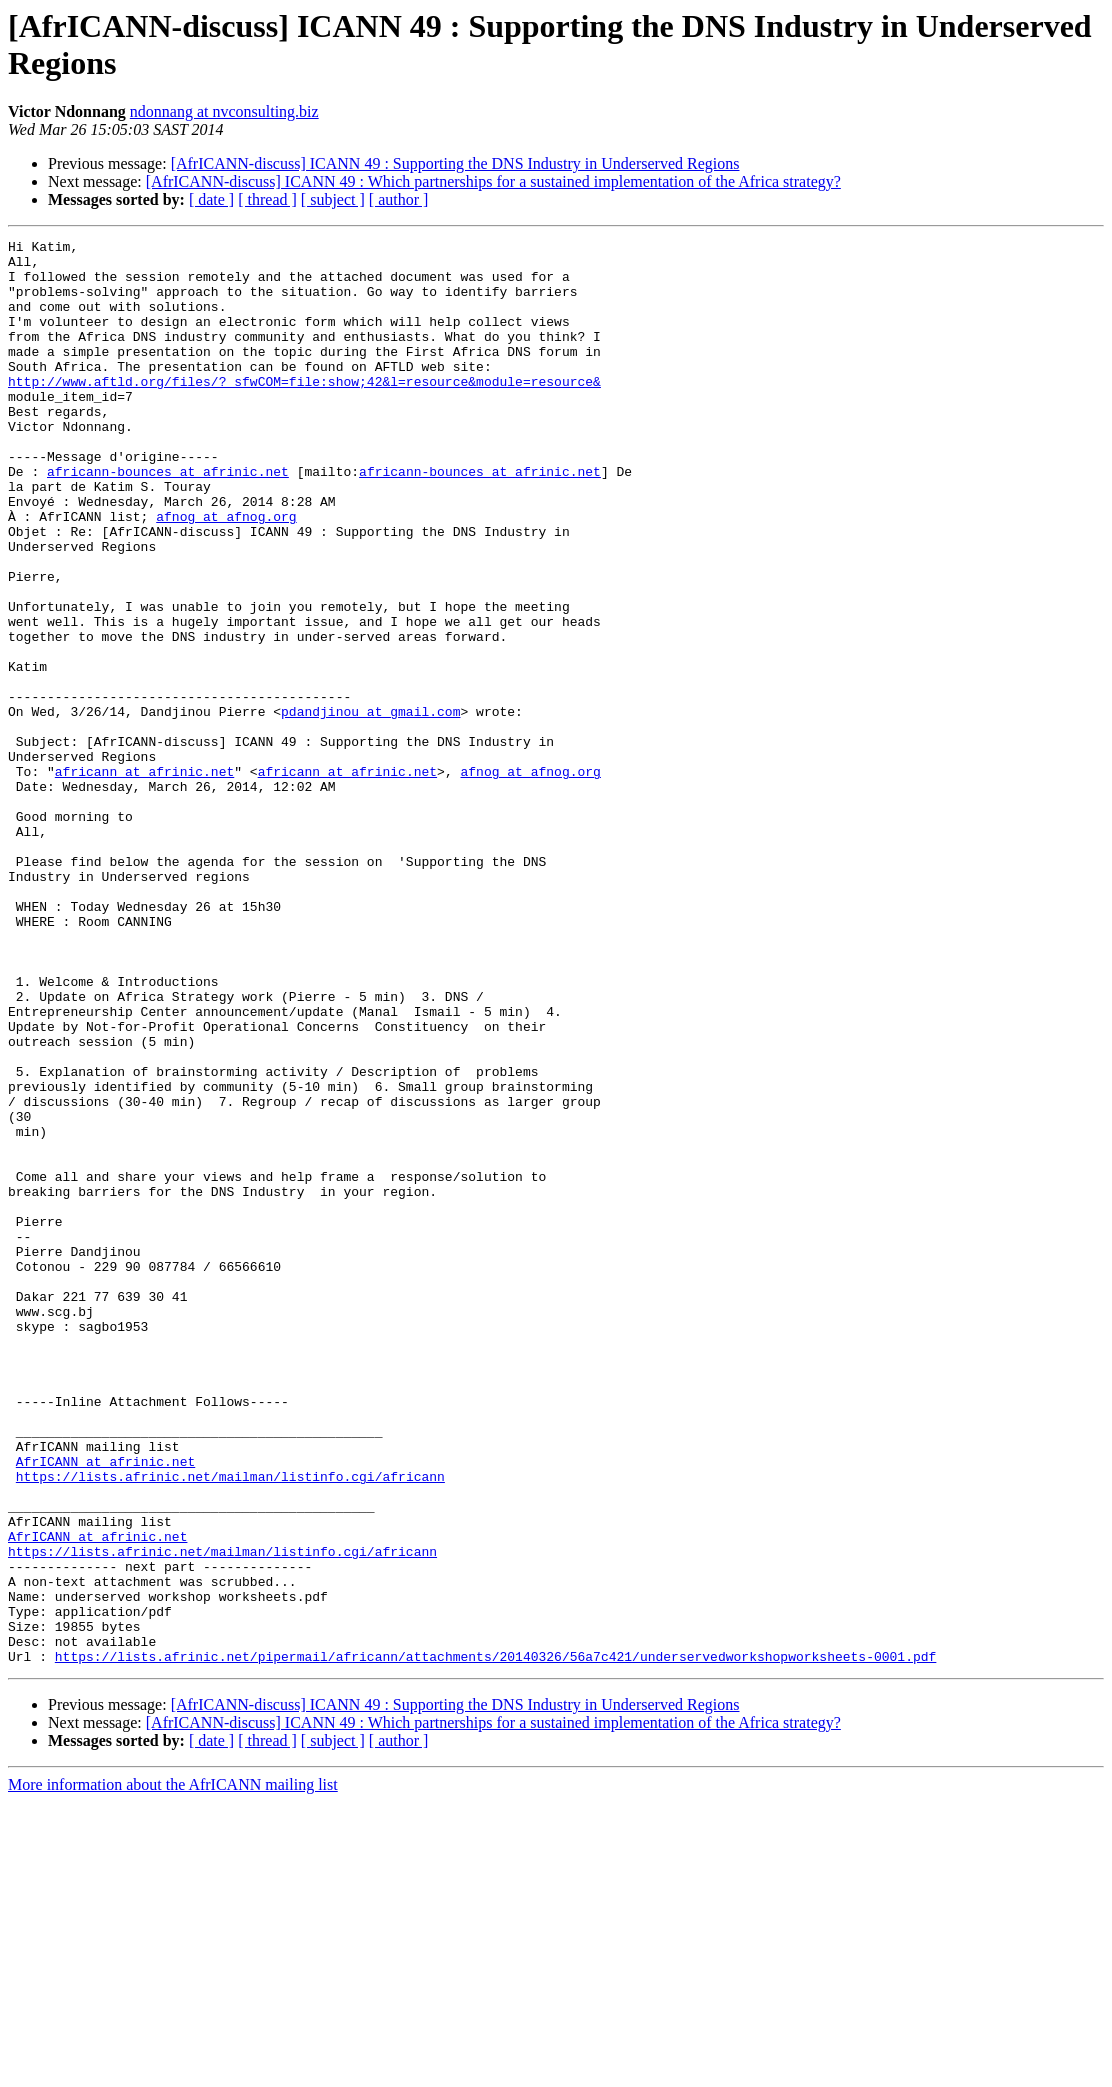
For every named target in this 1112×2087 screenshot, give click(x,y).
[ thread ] (267, 199)
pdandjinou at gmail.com (370, 807)
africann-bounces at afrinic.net (168, 519)
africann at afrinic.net (144, 879)
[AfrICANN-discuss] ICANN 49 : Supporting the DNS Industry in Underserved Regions (455, 163)
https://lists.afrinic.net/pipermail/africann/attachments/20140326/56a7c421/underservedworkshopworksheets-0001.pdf (495, 1941)
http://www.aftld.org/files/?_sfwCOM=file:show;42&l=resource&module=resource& (304, 411)
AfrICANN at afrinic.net (105, 1707)
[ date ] (211, 199)
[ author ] (399, 199)
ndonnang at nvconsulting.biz (224, 111)
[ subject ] (333, 199)
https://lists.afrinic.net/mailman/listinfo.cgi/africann (230, 1725)
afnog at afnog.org (226, 573)
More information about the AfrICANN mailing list (173, 2069)
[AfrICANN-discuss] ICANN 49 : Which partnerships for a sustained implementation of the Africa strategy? (493, 181)
